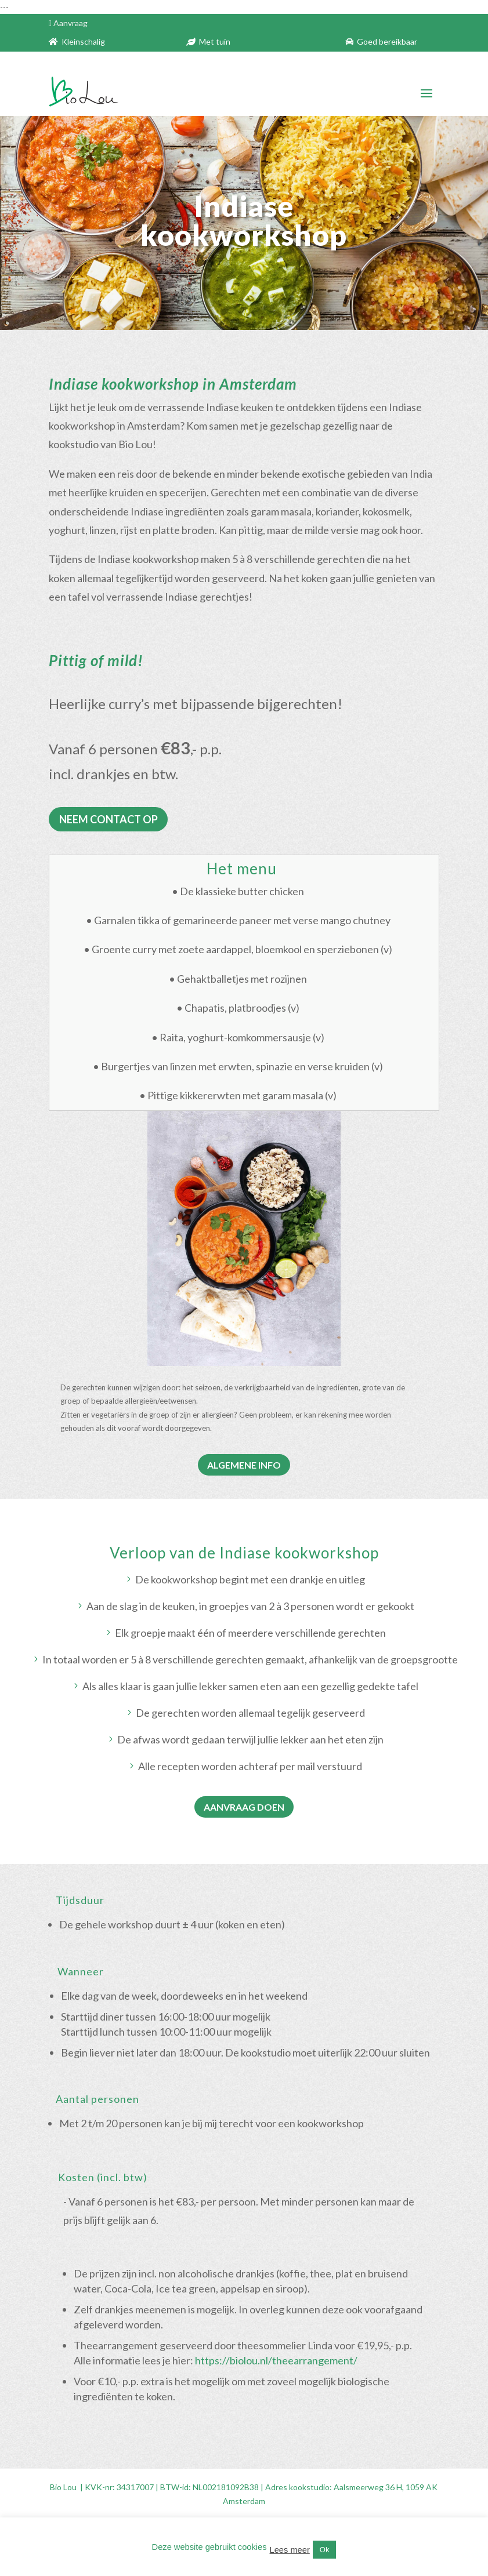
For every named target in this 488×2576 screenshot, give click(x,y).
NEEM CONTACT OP (108, 819)
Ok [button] (325, 2549)
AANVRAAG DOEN (244, 1806)
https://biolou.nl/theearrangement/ (277, 2360)
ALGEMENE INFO (244, 1464)
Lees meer (290, 2550)
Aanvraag (70, 23)
